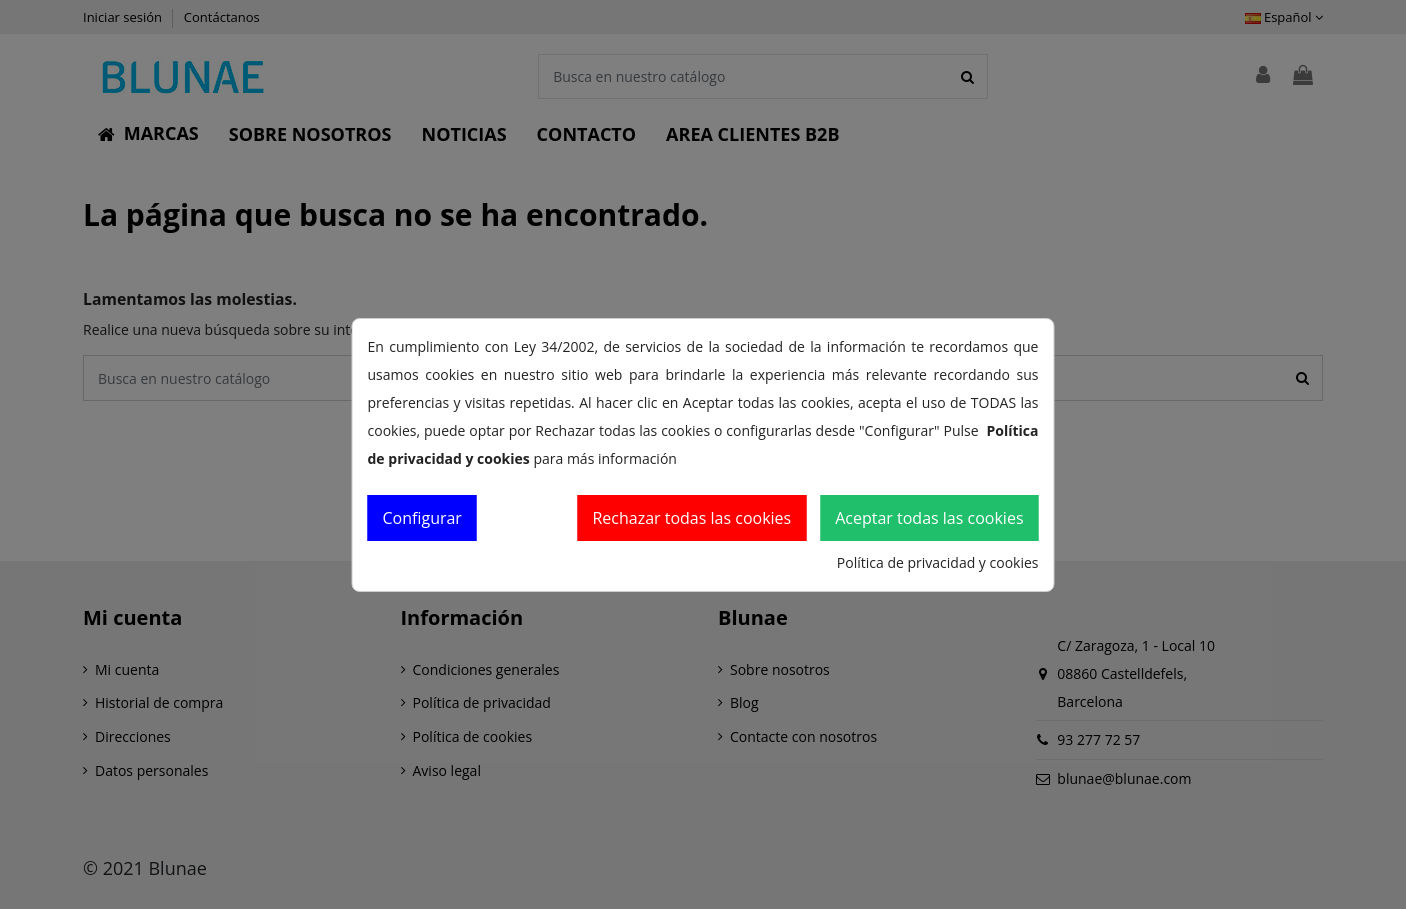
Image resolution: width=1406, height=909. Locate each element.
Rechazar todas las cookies (691, 518)
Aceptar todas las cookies (929, 518)
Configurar (422, 518)
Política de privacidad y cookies (938, 562)
